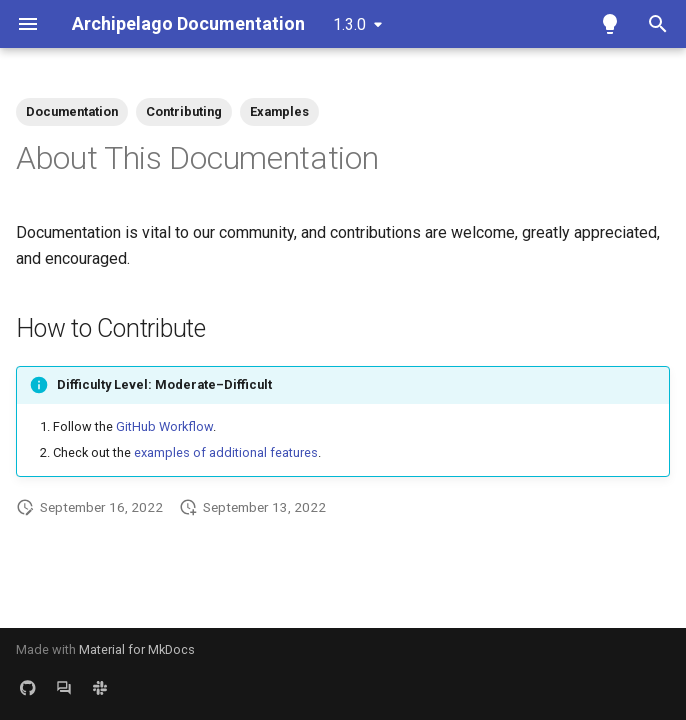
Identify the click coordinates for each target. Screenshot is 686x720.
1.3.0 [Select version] (349, 24)
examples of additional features (226, 452)
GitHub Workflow (164, 426)
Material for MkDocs (137, 649)
